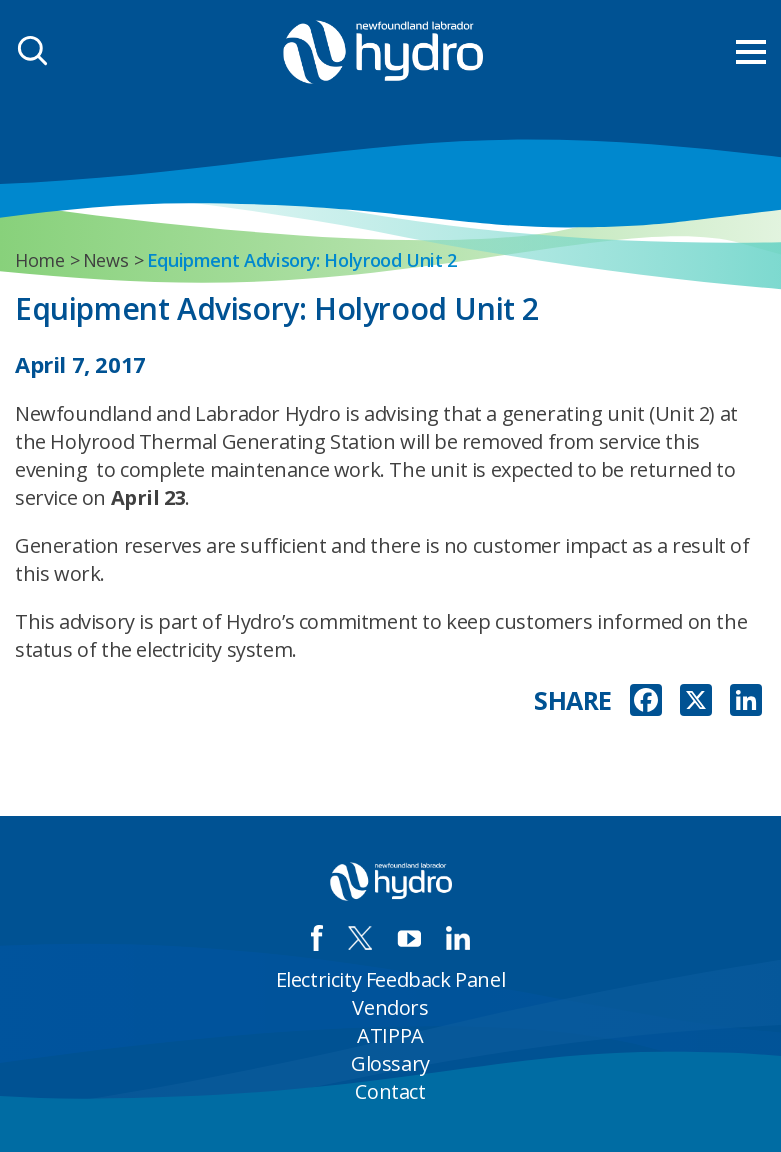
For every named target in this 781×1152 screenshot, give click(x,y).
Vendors (390, 1007)
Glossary (390, 1063)
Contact (390, 1091)
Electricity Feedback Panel (391, 979)
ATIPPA (390, 1035)
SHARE (573, 700)
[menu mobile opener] (751, 52)
